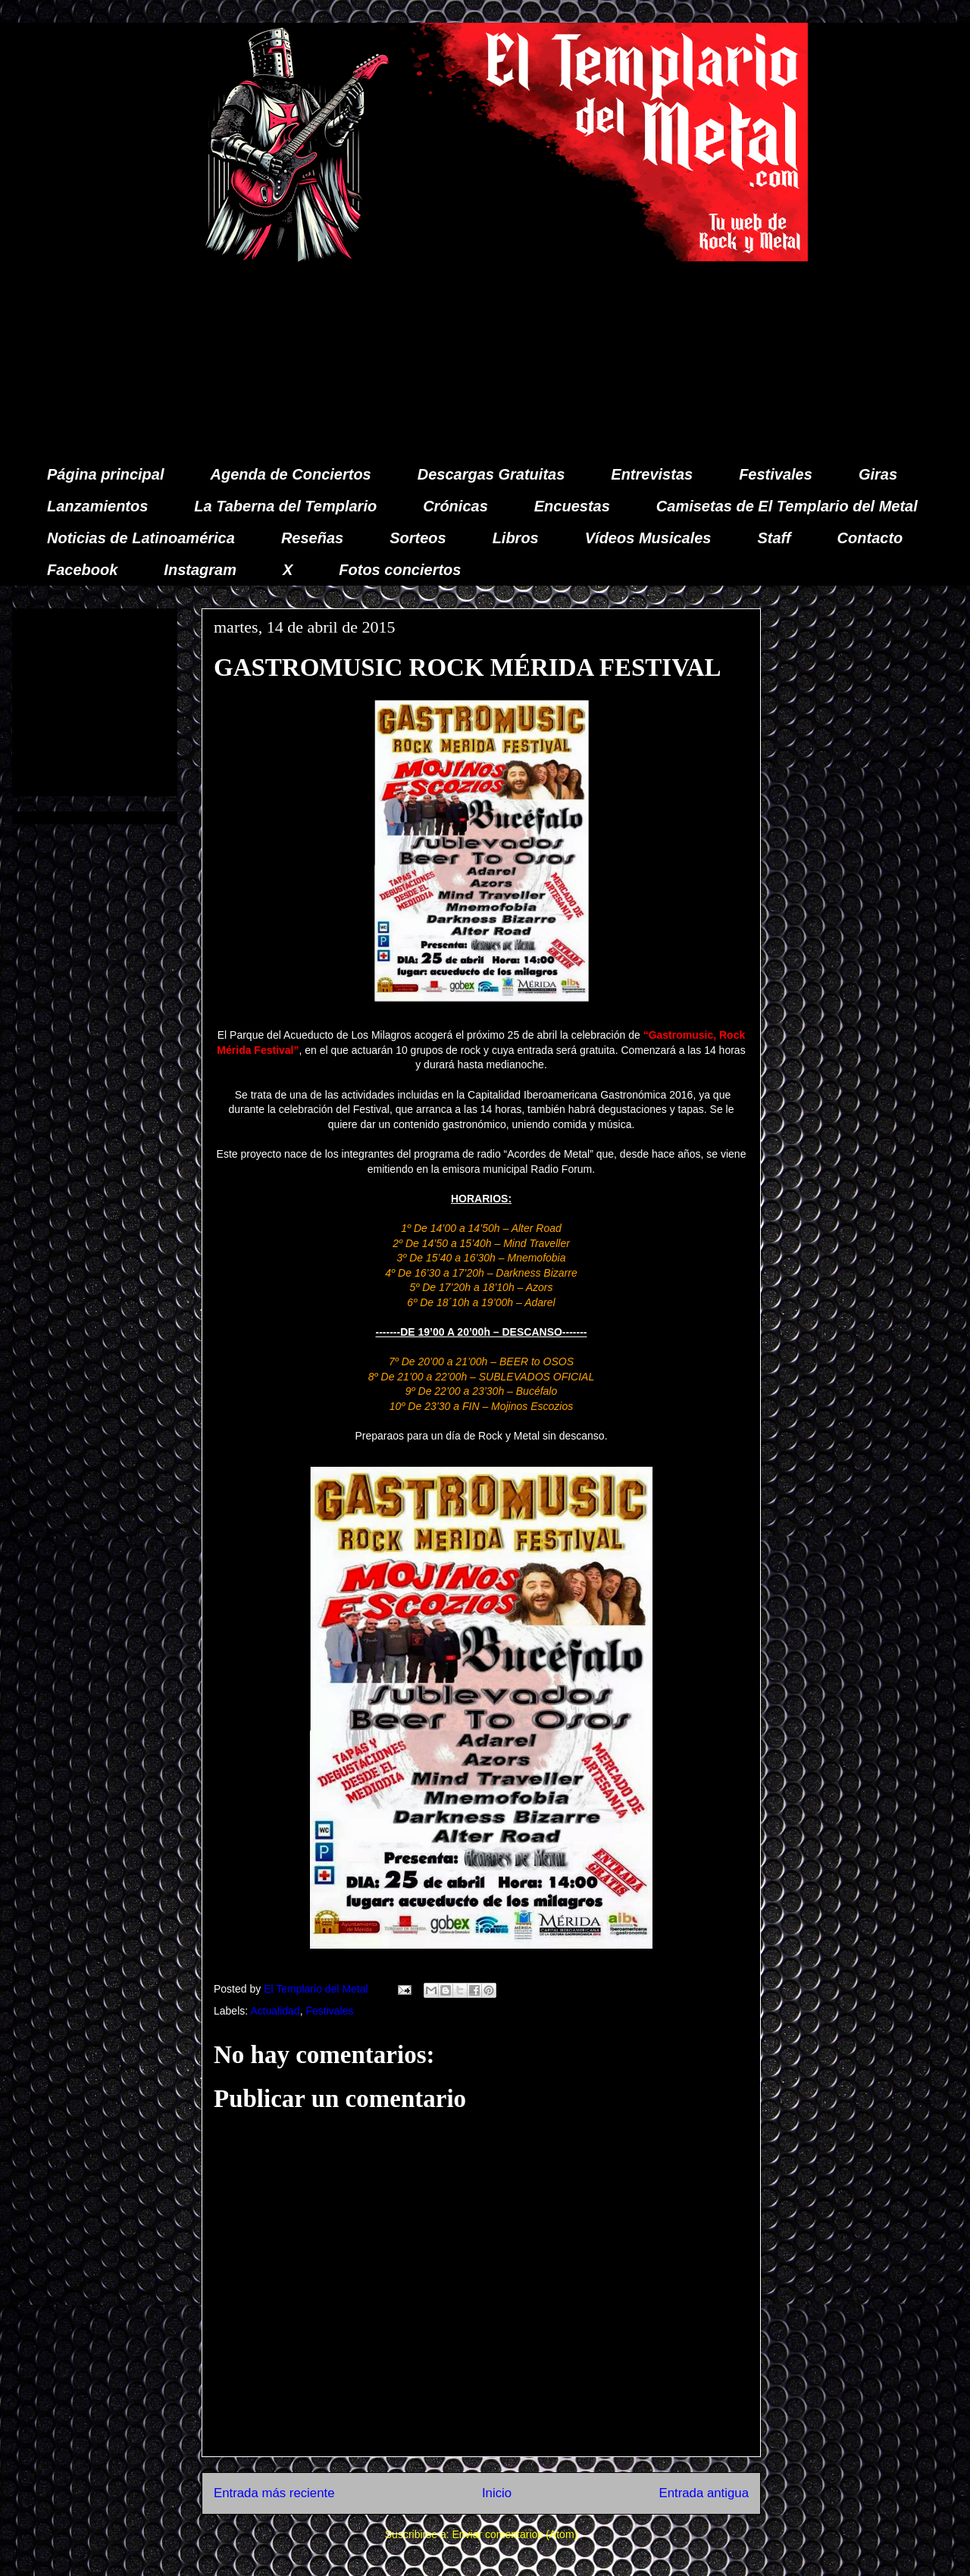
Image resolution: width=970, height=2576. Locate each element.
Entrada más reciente (274, 2493)
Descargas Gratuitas (491, 474)
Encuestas (572, 506)
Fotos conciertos (400, 569)
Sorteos (418, 538)
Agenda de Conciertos (290, 474)
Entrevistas (652, 474)
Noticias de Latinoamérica (141, 538)
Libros (516, 538)
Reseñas (312, 538)
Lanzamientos (97, 506)
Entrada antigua (704, 2493)
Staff (774, 538)
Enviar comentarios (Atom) (514, 2534)
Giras (878, 474)
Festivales (775, 474)
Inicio (497, 2493)
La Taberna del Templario (285, 506)
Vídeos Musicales (648, 538)
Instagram (200, 569)
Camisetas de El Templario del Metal (787, 506)
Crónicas (455, 506)
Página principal (105, 474)
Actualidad (274, 2011)
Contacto (870, 538)
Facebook (82, 569)
